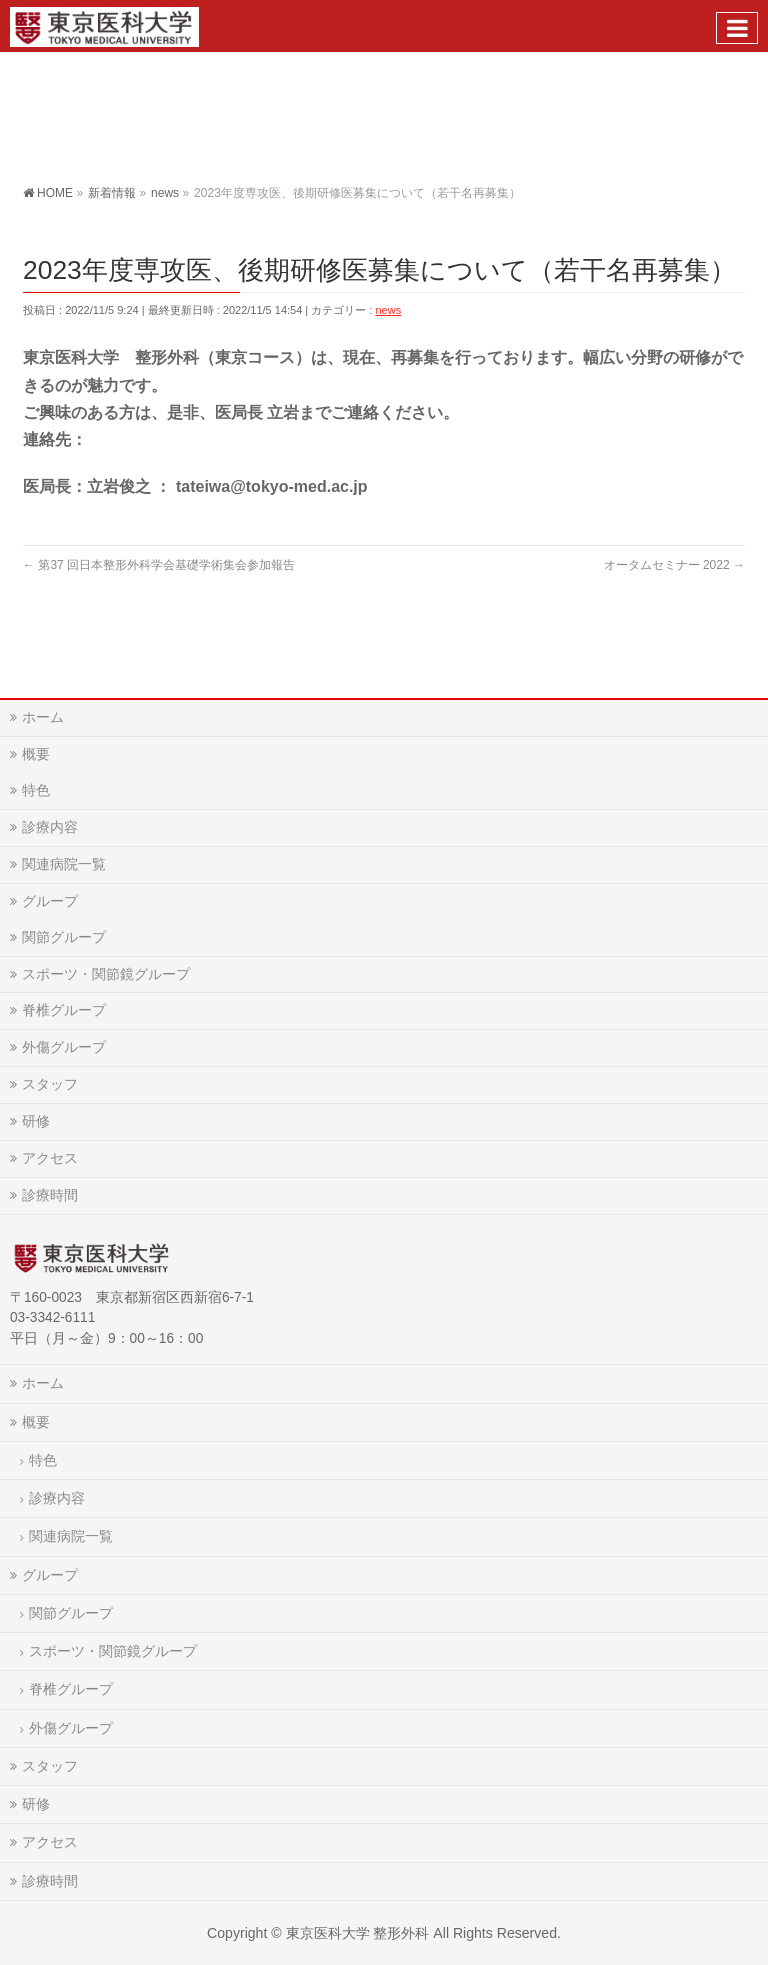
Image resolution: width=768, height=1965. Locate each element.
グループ (50, 901)
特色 (36, 790)
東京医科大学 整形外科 (358, 1933)
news (388, 310)
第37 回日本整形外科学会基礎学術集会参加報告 (159, 565)
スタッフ (50, 1084)
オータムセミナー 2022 (674, 565)
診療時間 (50, 1195)
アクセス (50, 1158)
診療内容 (50, 827)
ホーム (43, 717)
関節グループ (64, 937)
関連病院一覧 (64, 864)
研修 (36, 1121)
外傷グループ (64, 1047)
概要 (36, 754)
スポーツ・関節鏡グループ (106, 974)
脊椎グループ (64, 1010)
